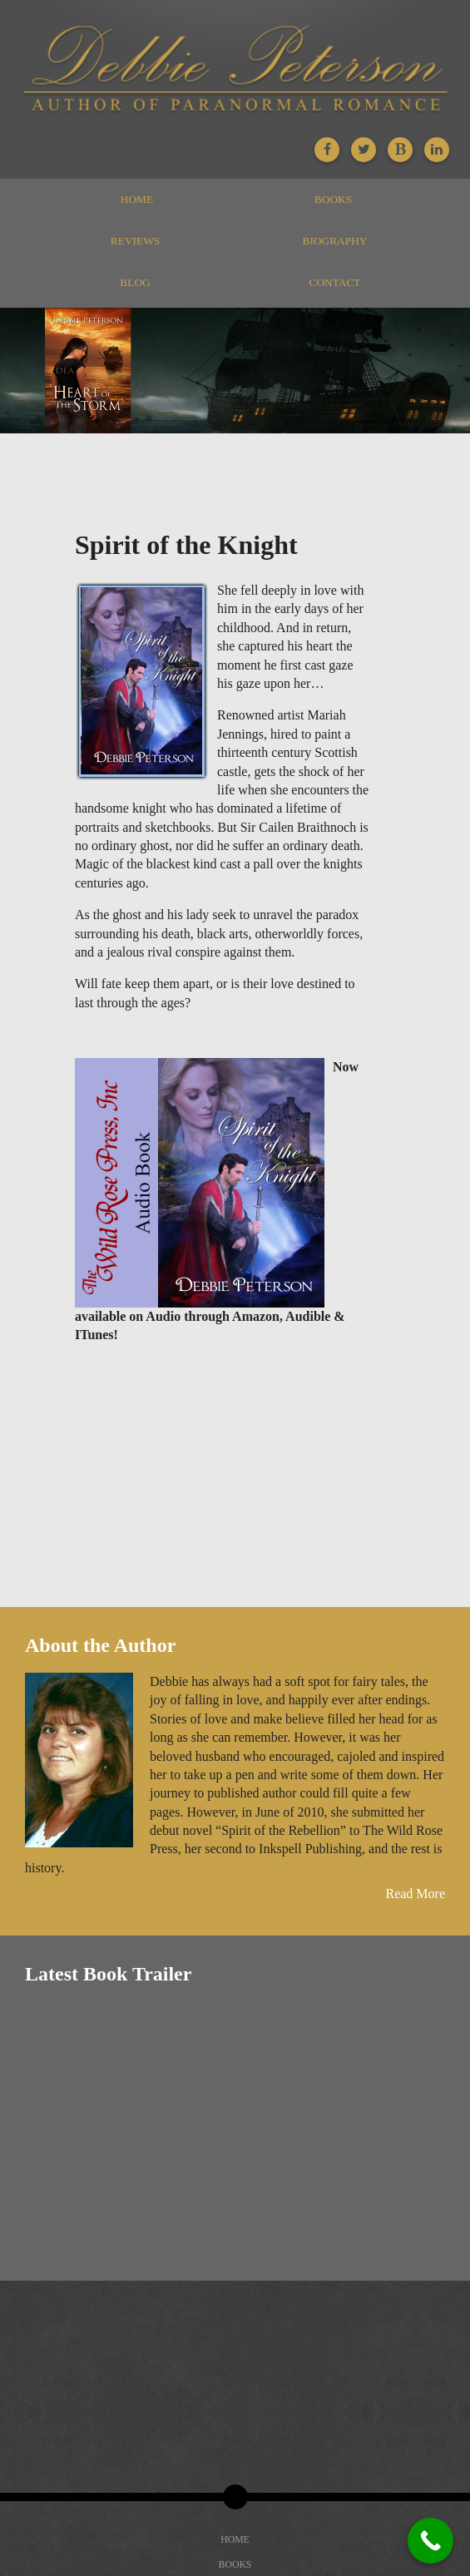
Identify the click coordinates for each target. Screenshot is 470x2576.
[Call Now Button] (430, 2541)
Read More (415, 1893)
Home (137, 199)
